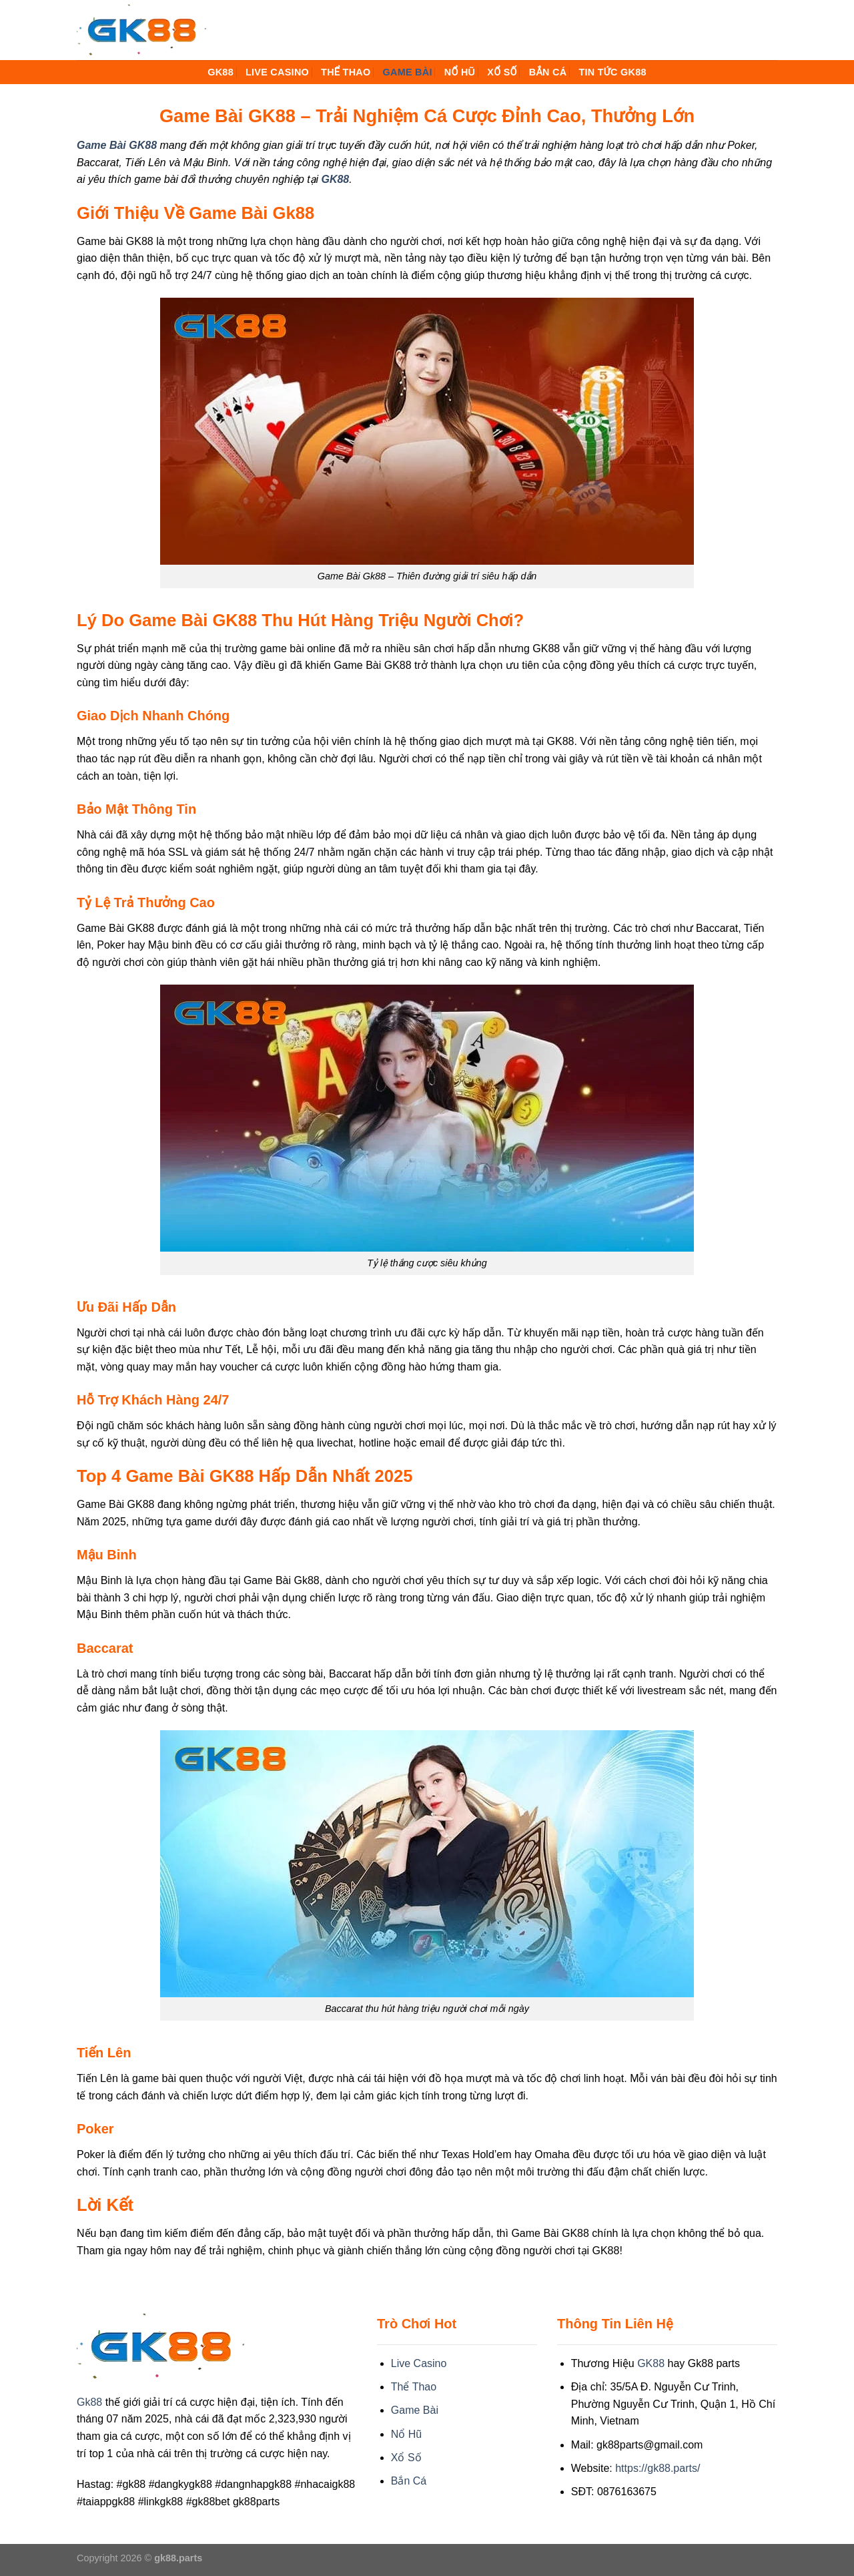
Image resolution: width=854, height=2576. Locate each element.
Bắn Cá (548, 72)
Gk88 (89, 2402)
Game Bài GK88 (117, 145)
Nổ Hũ (460, 72)
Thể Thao (345, 72)
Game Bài (407, 72)
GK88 (220, 72)
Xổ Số (501, 72)
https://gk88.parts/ (657, 2468)
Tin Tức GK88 (612, 72)
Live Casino (277, 72)
